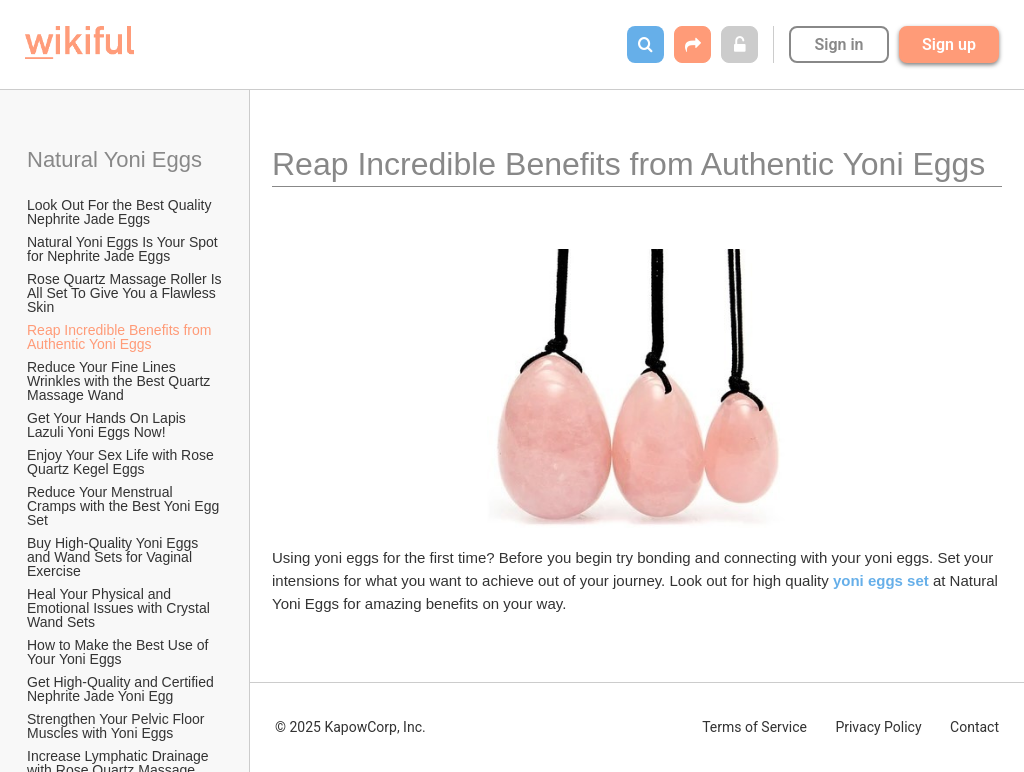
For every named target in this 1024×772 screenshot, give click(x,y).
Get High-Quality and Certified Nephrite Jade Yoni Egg (122, 689)
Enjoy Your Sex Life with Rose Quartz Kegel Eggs (122, 462)
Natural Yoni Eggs (114, 159)
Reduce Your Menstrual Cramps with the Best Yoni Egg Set (125, 506)
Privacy (878, 727)
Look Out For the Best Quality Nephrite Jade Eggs (121, 212)
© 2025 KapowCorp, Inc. (350, 727)
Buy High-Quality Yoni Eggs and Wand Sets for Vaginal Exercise (114, 557)
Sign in (838, 44)
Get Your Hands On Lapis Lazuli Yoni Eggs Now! (108, 425)
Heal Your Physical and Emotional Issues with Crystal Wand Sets (120, 608)
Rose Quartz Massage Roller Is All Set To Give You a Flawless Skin (126, 293)
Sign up (949, 44)
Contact (974, 727)
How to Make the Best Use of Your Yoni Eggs (119, 652)
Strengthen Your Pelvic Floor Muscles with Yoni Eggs (117, 726)
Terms (754, 727)
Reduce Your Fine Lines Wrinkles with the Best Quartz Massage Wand (120, 381)
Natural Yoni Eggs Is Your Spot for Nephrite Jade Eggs (124, 249)
